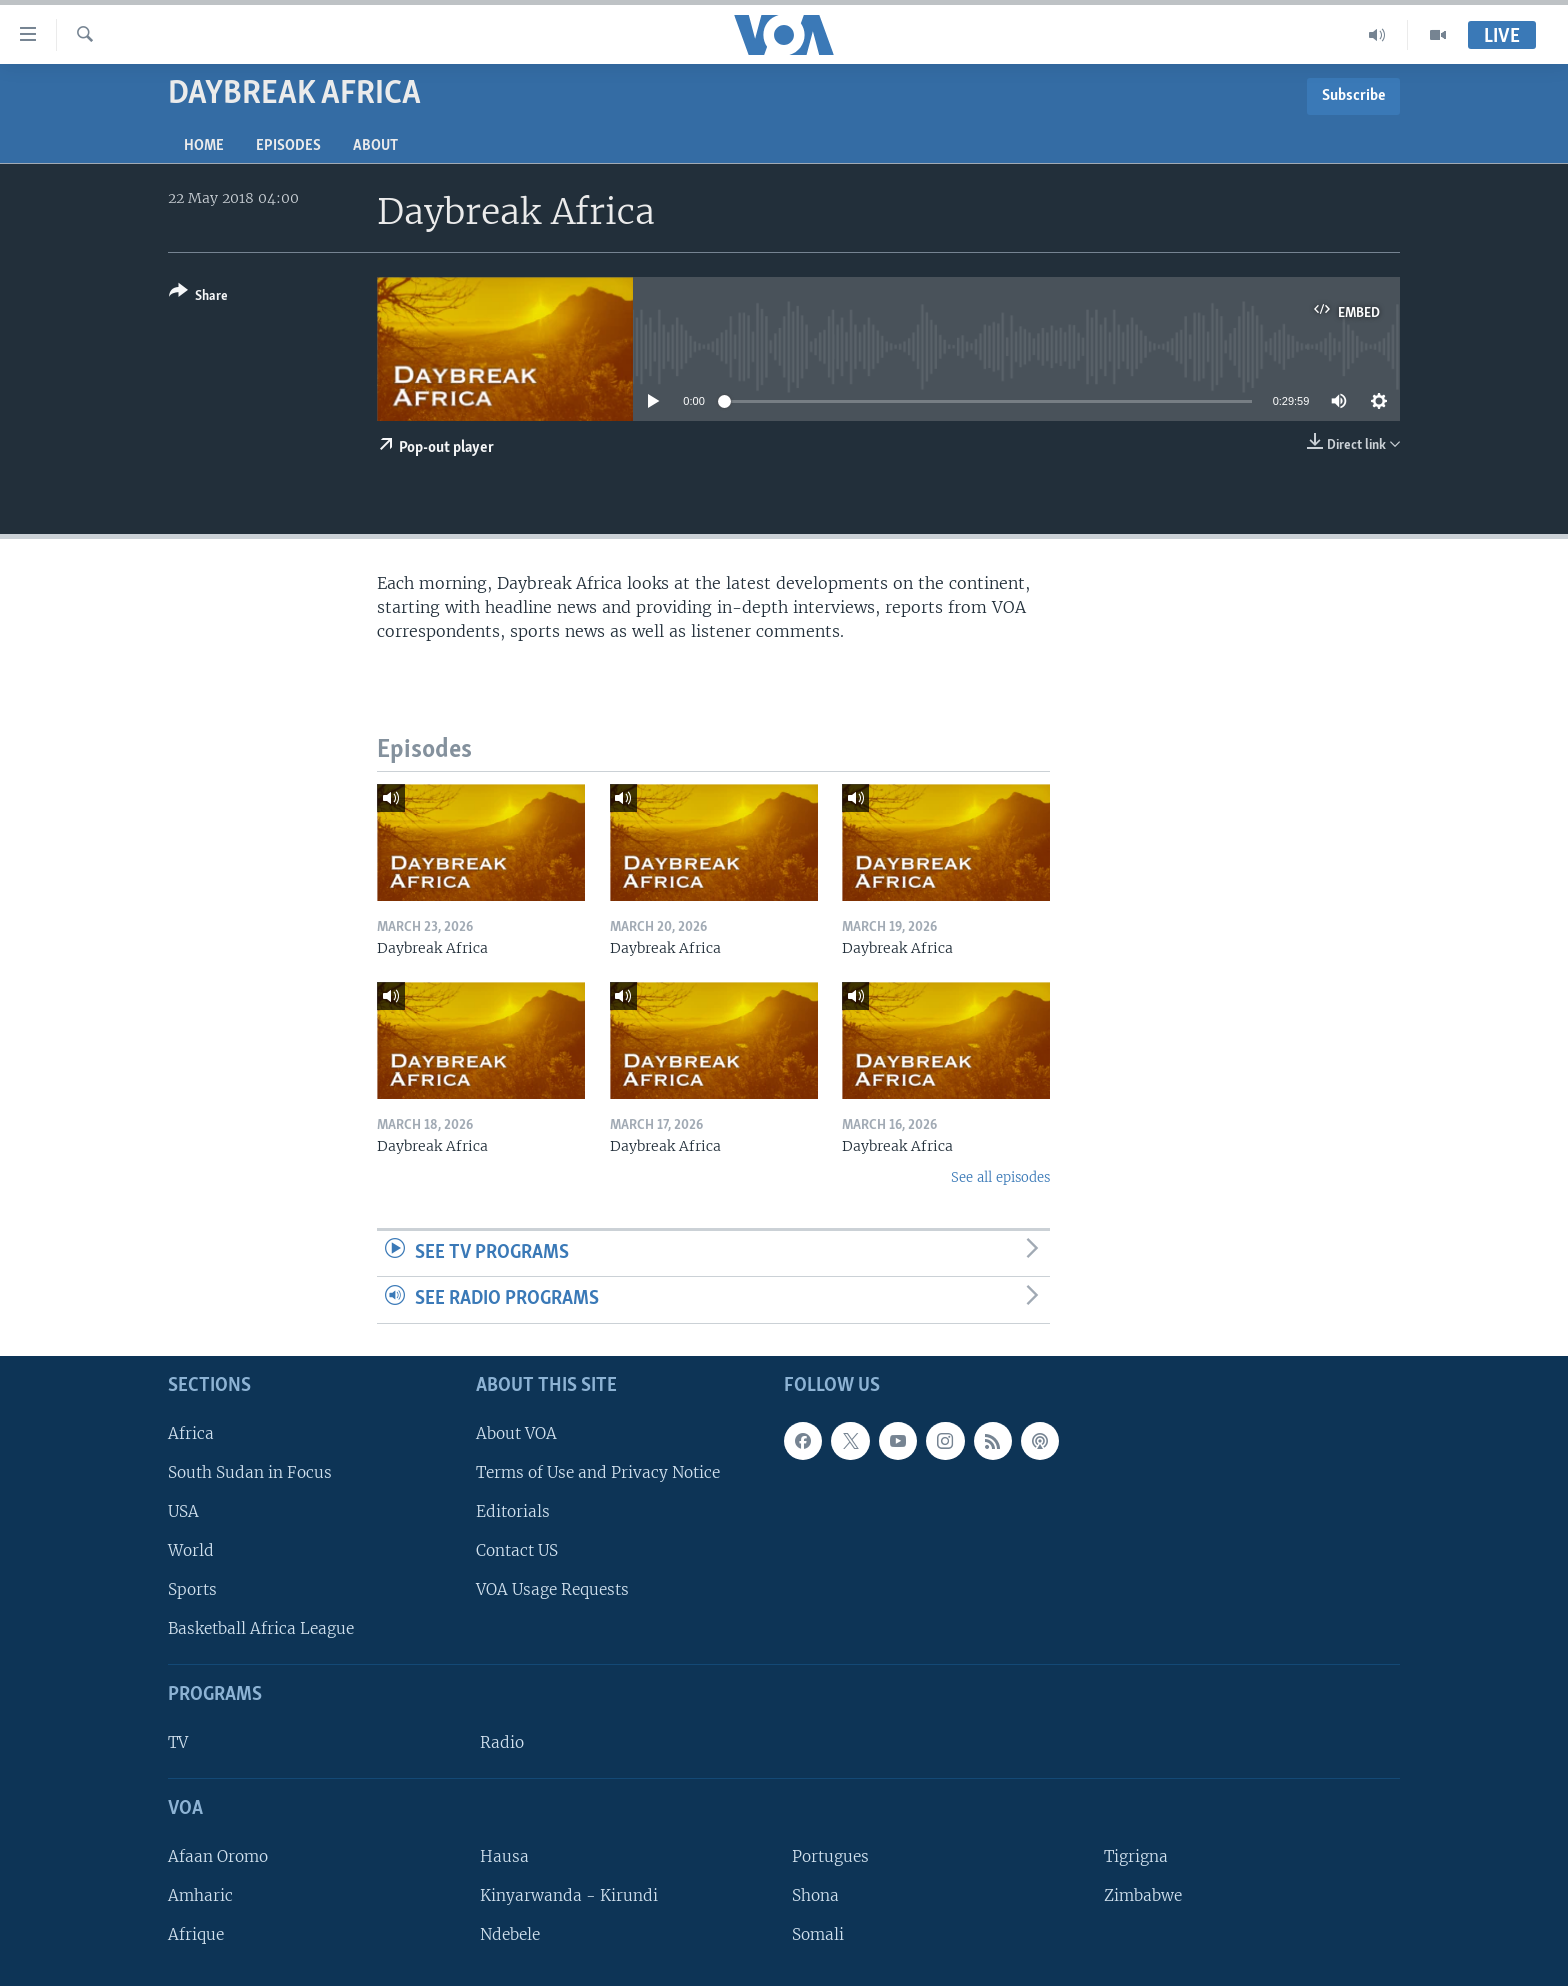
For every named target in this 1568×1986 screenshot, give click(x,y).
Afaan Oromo (218, 1856)
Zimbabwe (1143, 1895)
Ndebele (510, 1934)
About (375, 146)
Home (204, 146)
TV (178, 1742)
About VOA (516, 1433)
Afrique (196, 1934)
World (191, 1550)
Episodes (288, 146)
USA (183, 1511)
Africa (191, 1433)
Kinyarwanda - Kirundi (569, 1895)
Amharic (200, 1895)
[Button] (198, 297)
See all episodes (1000, 1177)
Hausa (504, 1856)
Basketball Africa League (261, 1628)
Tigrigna (1136, 1856)
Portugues (830, 1856)
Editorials (513, 1511)
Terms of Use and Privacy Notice (598, 1472)
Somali (818, 1934)
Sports (192, 1589)
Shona (815, 1895)
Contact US (517, 1550)
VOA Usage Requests (552, 1589)
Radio (502, 1742)
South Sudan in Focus (250, 1472)
